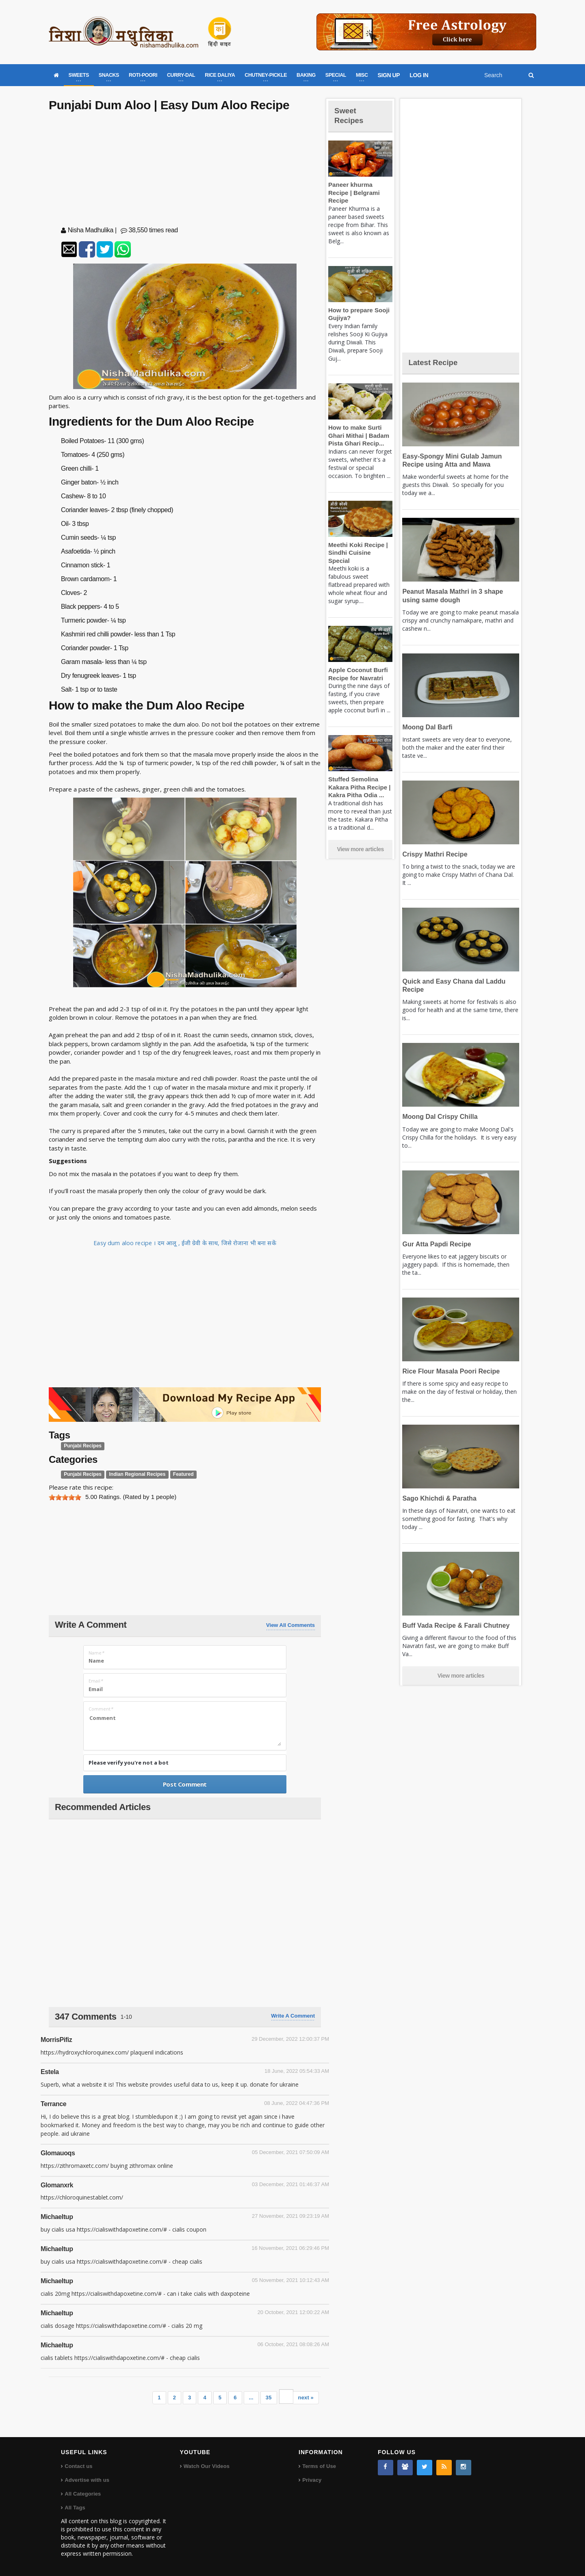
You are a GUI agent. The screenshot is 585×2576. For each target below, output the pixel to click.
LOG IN (419, 75)
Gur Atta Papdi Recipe (434, 1244)
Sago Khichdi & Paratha (437, 1498)
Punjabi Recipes (81, 1446)
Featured (176, 1474)
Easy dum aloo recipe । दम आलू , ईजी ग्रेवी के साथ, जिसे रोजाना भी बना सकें (185, 1243)
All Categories (82, 2494)
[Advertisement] (185, 170)
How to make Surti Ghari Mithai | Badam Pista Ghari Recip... (357, 427)
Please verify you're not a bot (129, 1762)
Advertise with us (86, 2480)
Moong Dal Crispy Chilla (437, 1116)
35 (269, 2397)
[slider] (65, 1497)
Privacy (311, 2480)
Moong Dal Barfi (426, 727)
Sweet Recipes (351, 115)
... (251, 2397)
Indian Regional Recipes (132, 1474)
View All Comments (290, 1625)
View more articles (360, 833)
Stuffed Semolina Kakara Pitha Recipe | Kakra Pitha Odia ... (357, 771)
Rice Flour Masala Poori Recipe (448, 1371)
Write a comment (293, 2016)
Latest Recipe (436, 362)
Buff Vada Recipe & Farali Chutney (452, 1625)
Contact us (78, 2466)
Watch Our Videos (206, 2466)
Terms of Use (318, 2466)
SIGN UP (389, 75)
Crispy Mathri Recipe (433, 854)
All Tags (75, 2508)
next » (306, 2397)
